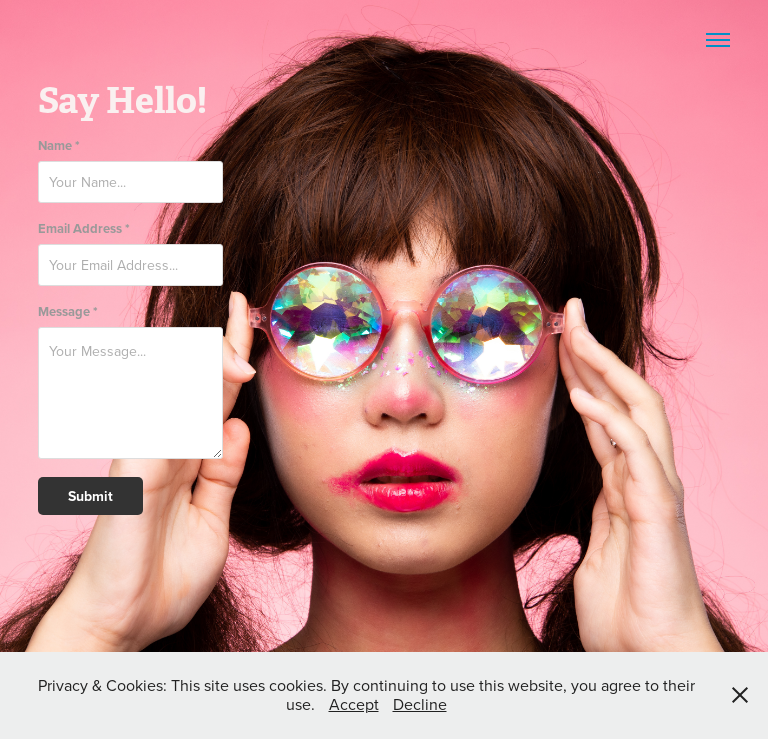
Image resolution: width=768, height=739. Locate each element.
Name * (59, 145)
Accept (354, 704)
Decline (420, 704)
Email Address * (84, 228)
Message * (68, 311)
